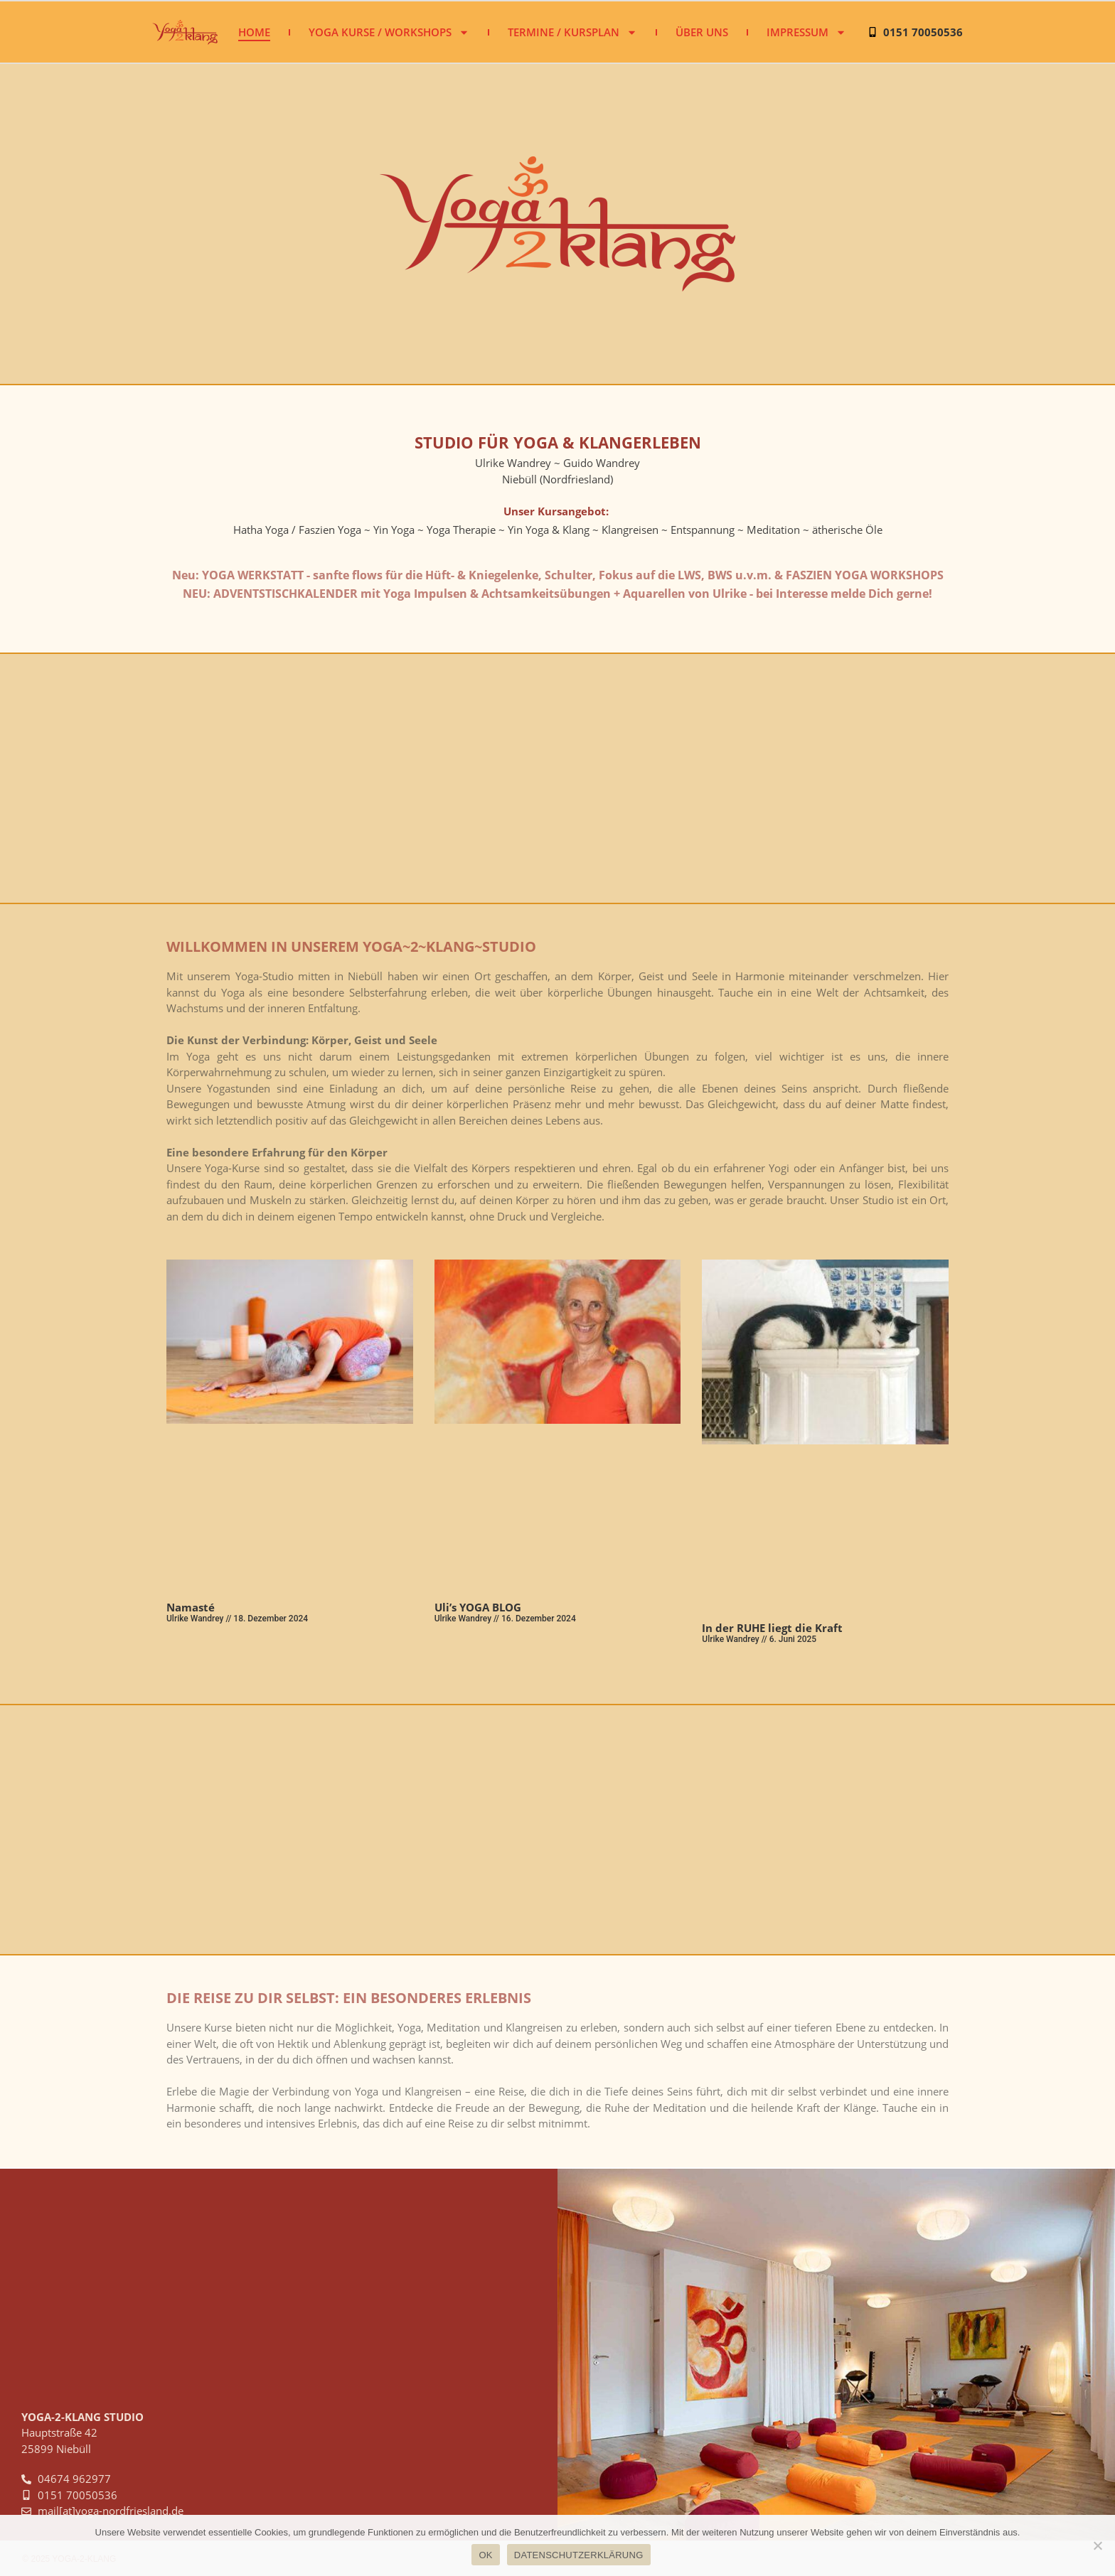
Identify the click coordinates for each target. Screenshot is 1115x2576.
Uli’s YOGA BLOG (477, 1607)
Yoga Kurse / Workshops (389, 32)
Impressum (806, 32)
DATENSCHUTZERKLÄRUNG (579, 2555)
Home (254, 32)
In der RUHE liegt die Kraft (772, 1628)
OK (485, 2555)
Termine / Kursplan (572, 32)
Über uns (702, 32)
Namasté (190, 1607)
